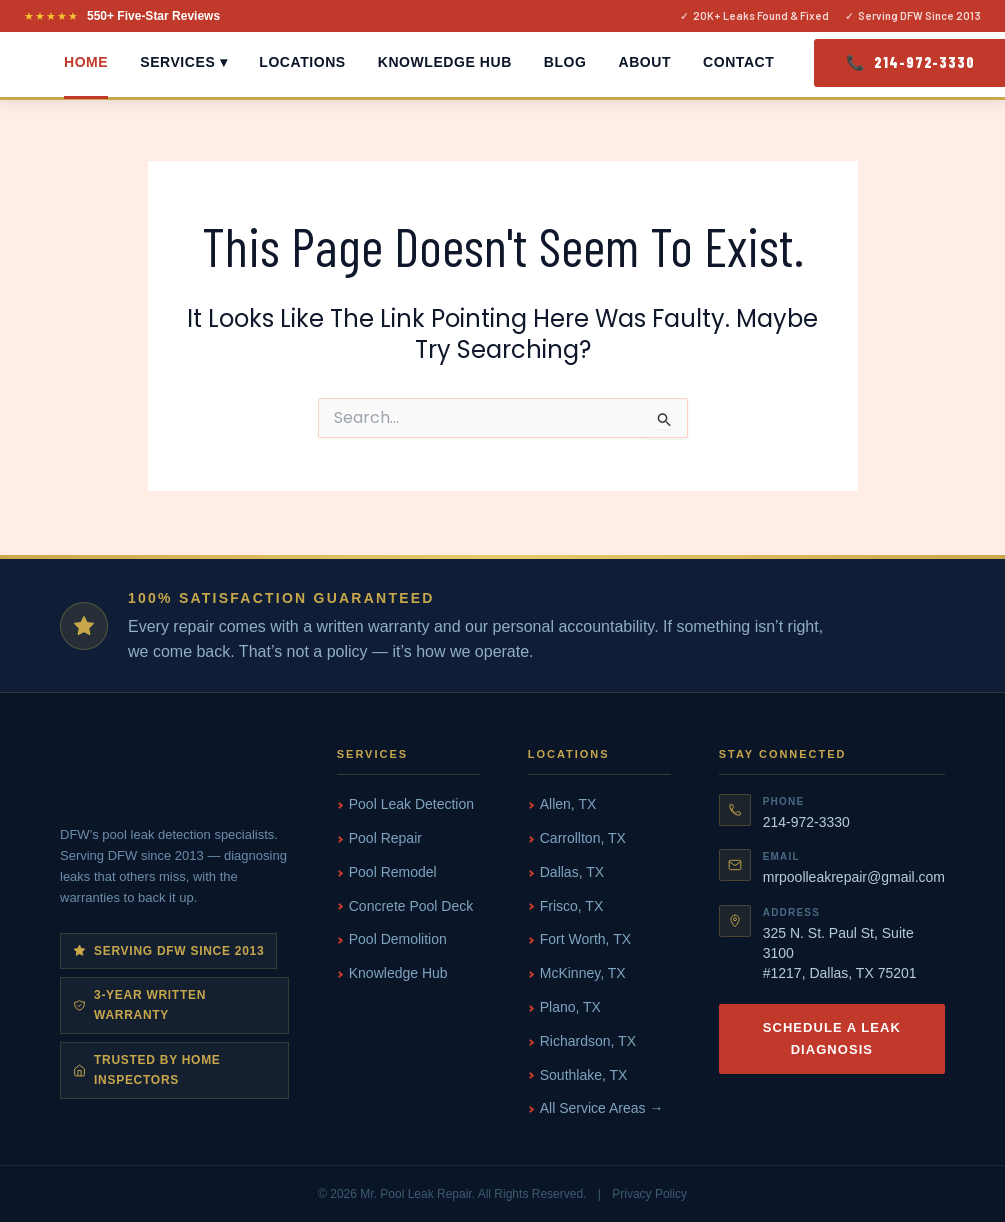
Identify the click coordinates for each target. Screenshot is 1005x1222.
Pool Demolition (398, 939)
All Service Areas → (602, 1108)
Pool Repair (385, 838)
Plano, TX (570, 1007)
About (645, 62)
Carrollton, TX (583, 838)
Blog (565, 62)
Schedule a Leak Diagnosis (832, 1038)
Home (86, 62)
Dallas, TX (572, 872)
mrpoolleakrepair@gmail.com (854, 877)
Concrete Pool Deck (411, 906)
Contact (738, 62)
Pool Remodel (393, 872)
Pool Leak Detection (411, 804)
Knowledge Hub (445, 62)
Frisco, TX (572, 906)
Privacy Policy (649, 1194)
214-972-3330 (806, 822)
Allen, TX (568, 804)
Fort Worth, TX (585, 939)
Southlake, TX (584, 1075)
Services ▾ (183, 62)
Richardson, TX (588, 1041)
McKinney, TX (583, 973)
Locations (302, 62)
